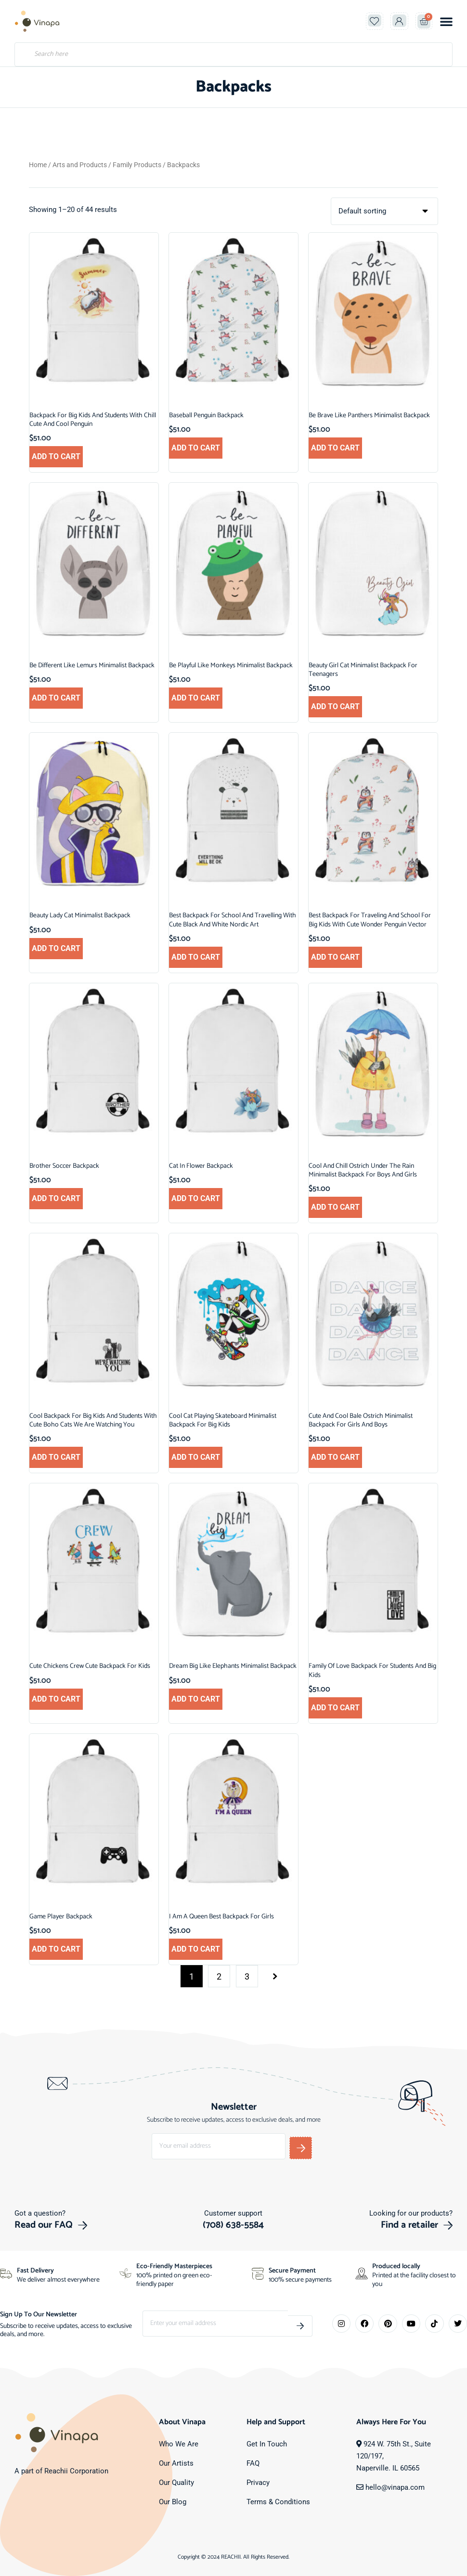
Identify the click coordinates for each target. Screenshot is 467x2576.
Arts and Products (79, 165)
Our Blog (172, 2501)
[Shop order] (384, 211)
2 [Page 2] (219, 1976)
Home (38, 165)
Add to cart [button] (56, 456)
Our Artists (176, 2462)
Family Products (137, 165)
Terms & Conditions (278, 2501)
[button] (446, 21)
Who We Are (178, 2443)
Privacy (258, 2482)
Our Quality (176, 2482)
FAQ (252, 2462)
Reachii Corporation (76, 2471)
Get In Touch (266, 2443)
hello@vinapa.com (395, 2487)
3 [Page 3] (247, 1976)
